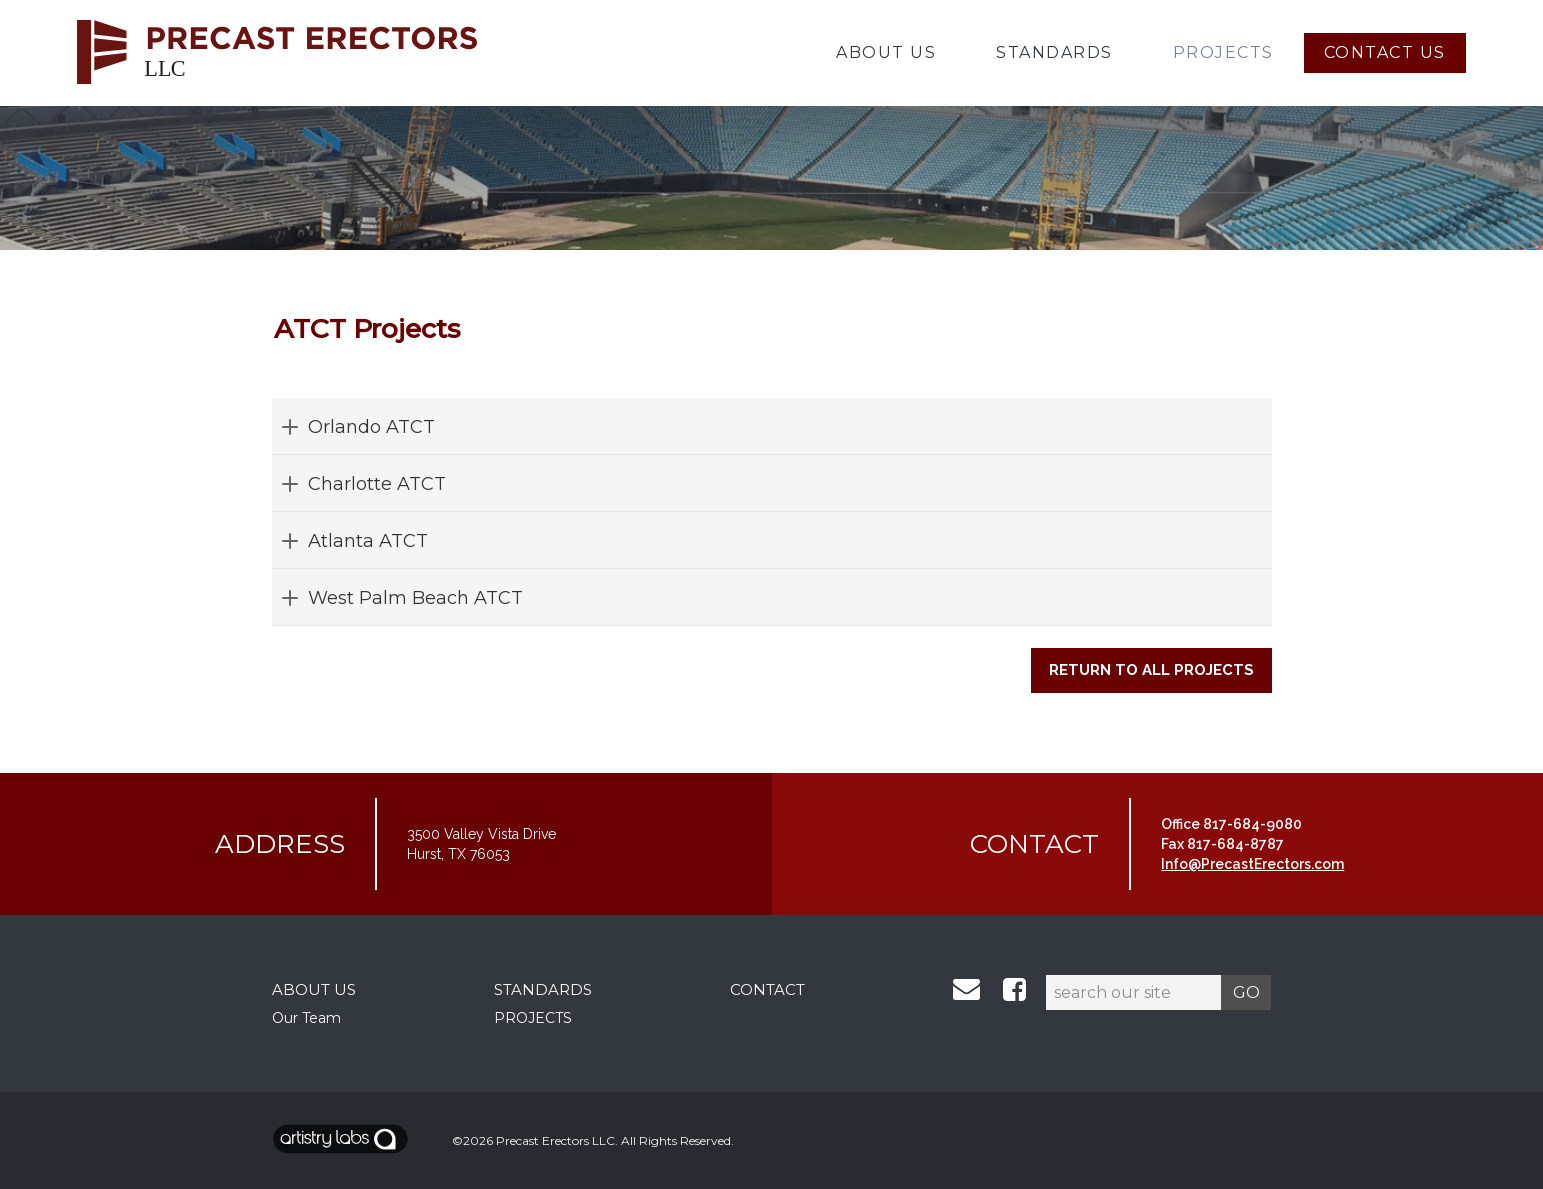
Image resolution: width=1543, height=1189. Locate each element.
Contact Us (1385, 52)
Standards (1054, 52)
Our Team (306, 1018)
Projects (1223, 52)
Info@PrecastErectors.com (1252, 864)
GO (1246, 992)
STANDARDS (543, 989)
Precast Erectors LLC (555, 1140)
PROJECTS (533, 1018)
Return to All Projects (1151, 670)
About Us (886, 52)
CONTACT (767, 989)
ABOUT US (314, 989)
